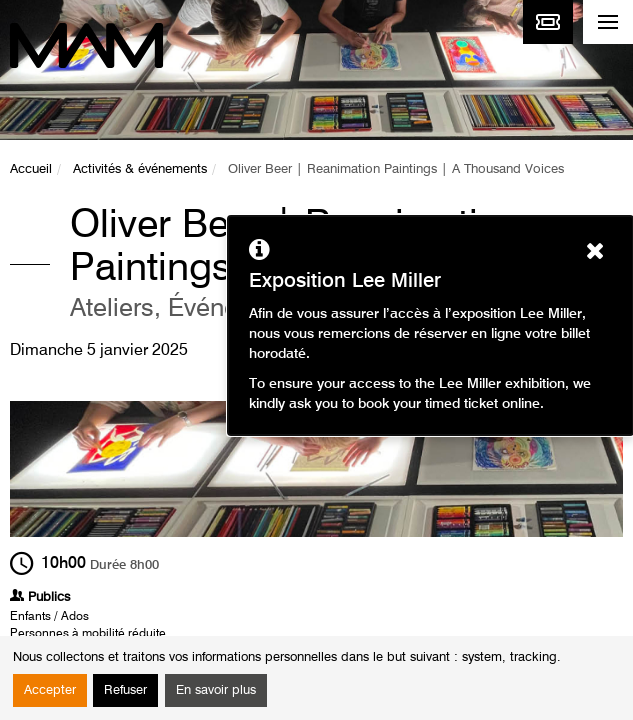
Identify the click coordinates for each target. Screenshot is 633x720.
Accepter (50, 690)
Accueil (31, 169)
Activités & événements (140, 169)
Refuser (125, 690)
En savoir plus (216, 690)
